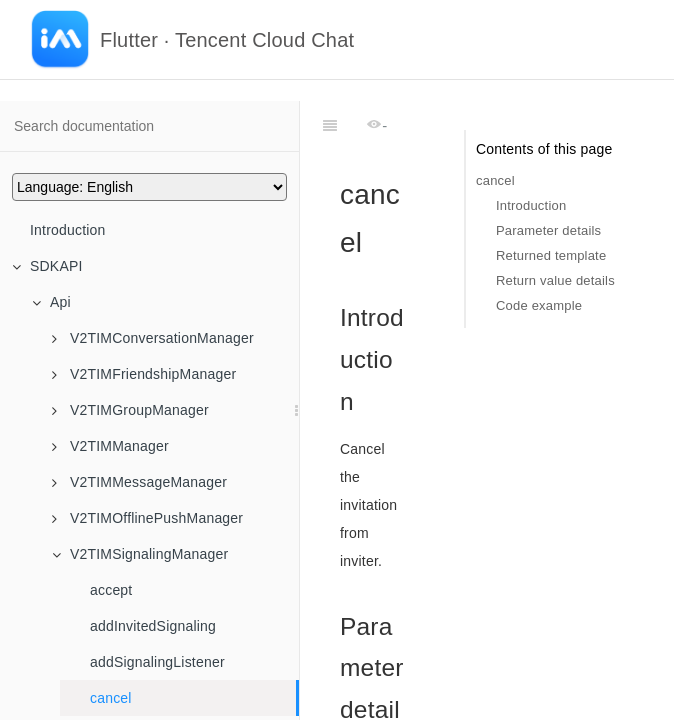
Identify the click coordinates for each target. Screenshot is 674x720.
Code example (539, 305)
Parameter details (548, 230)
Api (51, 302)
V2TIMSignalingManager (140, 554)
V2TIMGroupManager (130, 410)
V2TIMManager (110, 446)
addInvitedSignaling (153, 626)
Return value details (555, 280)
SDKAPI (47, 266)
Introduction (68, 230)
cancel (111, 698)
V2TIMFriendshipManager (144, 374)
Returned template (551, 255)
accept (111, 590)
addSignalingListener (157, 662)
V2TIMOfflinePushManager (147, 518)
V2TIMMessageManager (139, 482)
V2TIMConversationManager (153, 338)
